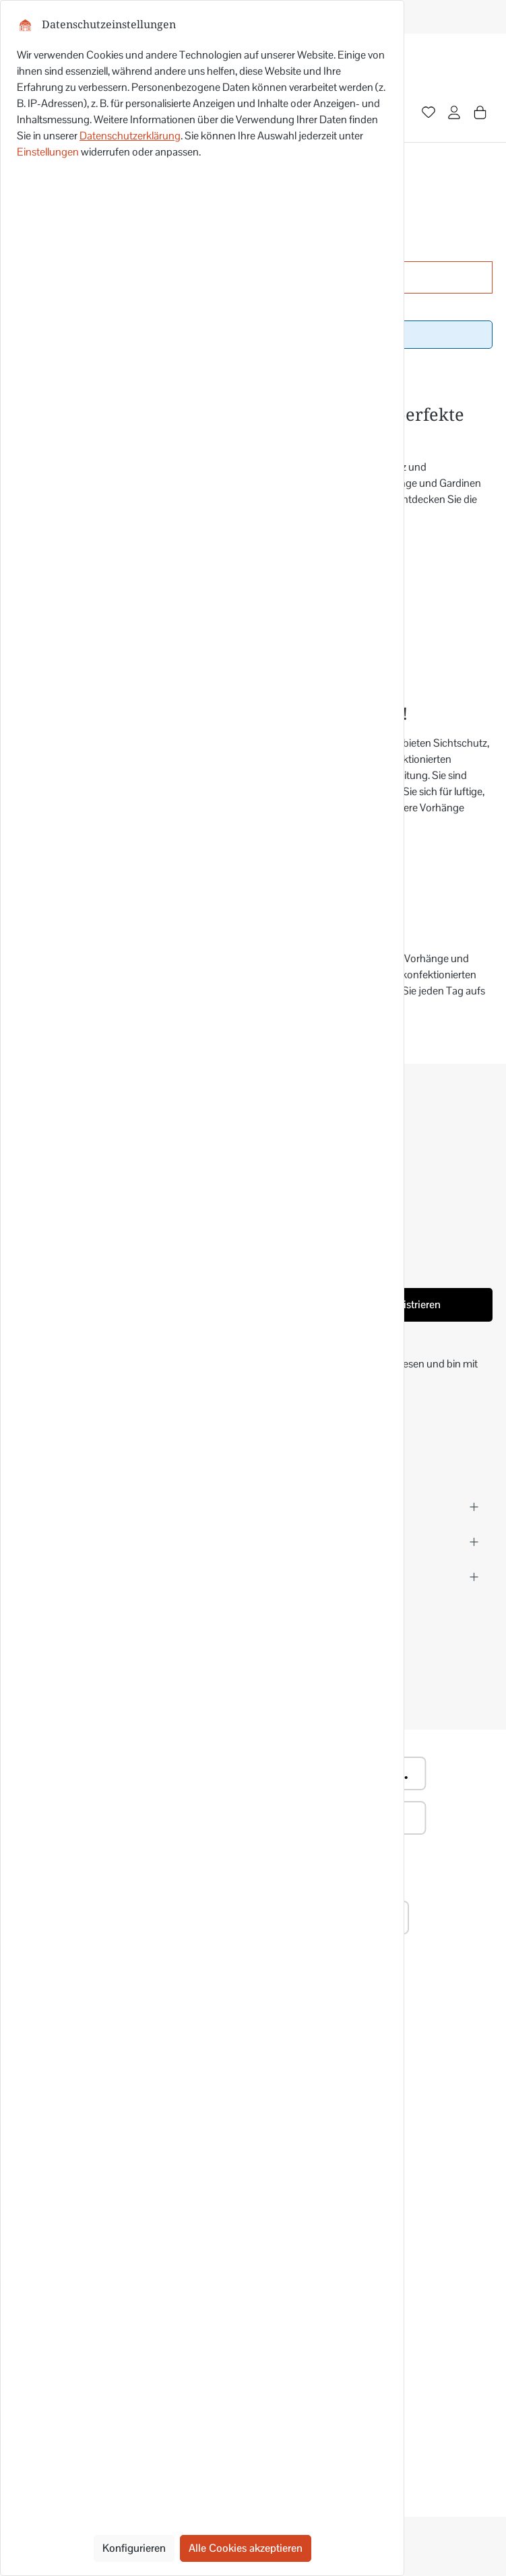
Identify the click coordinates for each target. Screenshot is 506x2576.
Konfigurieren (134, 2548)
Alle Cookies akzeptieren (246, 2548)
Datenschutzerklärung (130, 136)
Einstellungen (48, 152)
